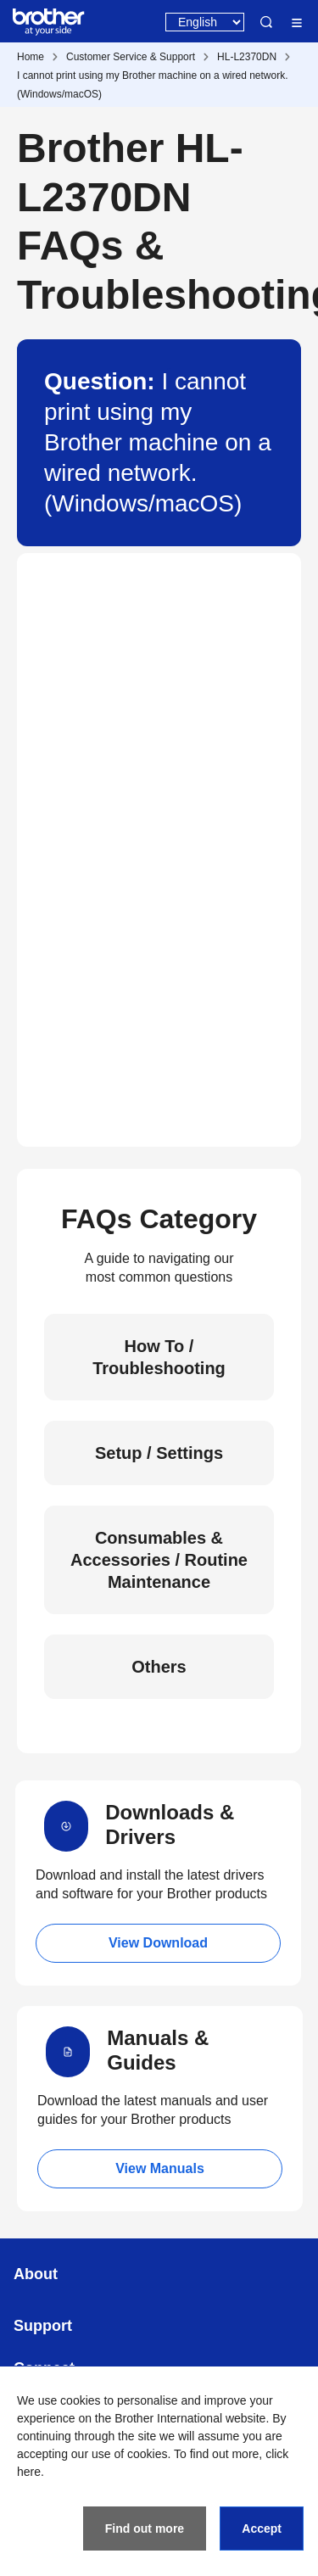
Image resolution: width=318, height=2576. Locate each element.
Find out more (144, 2528)
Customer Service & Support (130, 57)
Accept (262, 2528)
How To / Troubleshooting (159, 1357)
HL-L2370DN (246, 57)
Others (158, 1666)
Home (30, 57)
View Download (158, 1943)
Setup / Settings (159, 1453)
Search (266, 22)
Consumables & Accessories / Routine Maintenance (159, 1559)
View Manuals (159, 2168)
